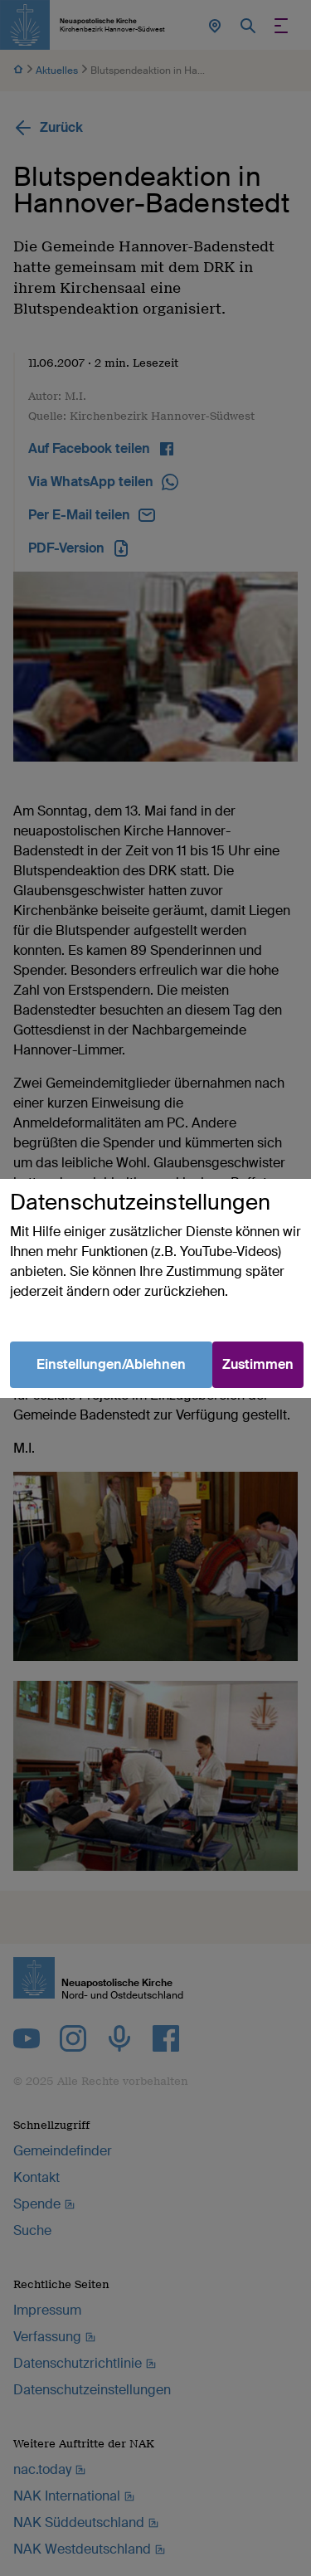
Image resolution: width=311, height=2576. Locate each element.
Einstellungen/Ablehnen (111, 1364)
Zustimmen (258, 1364)
